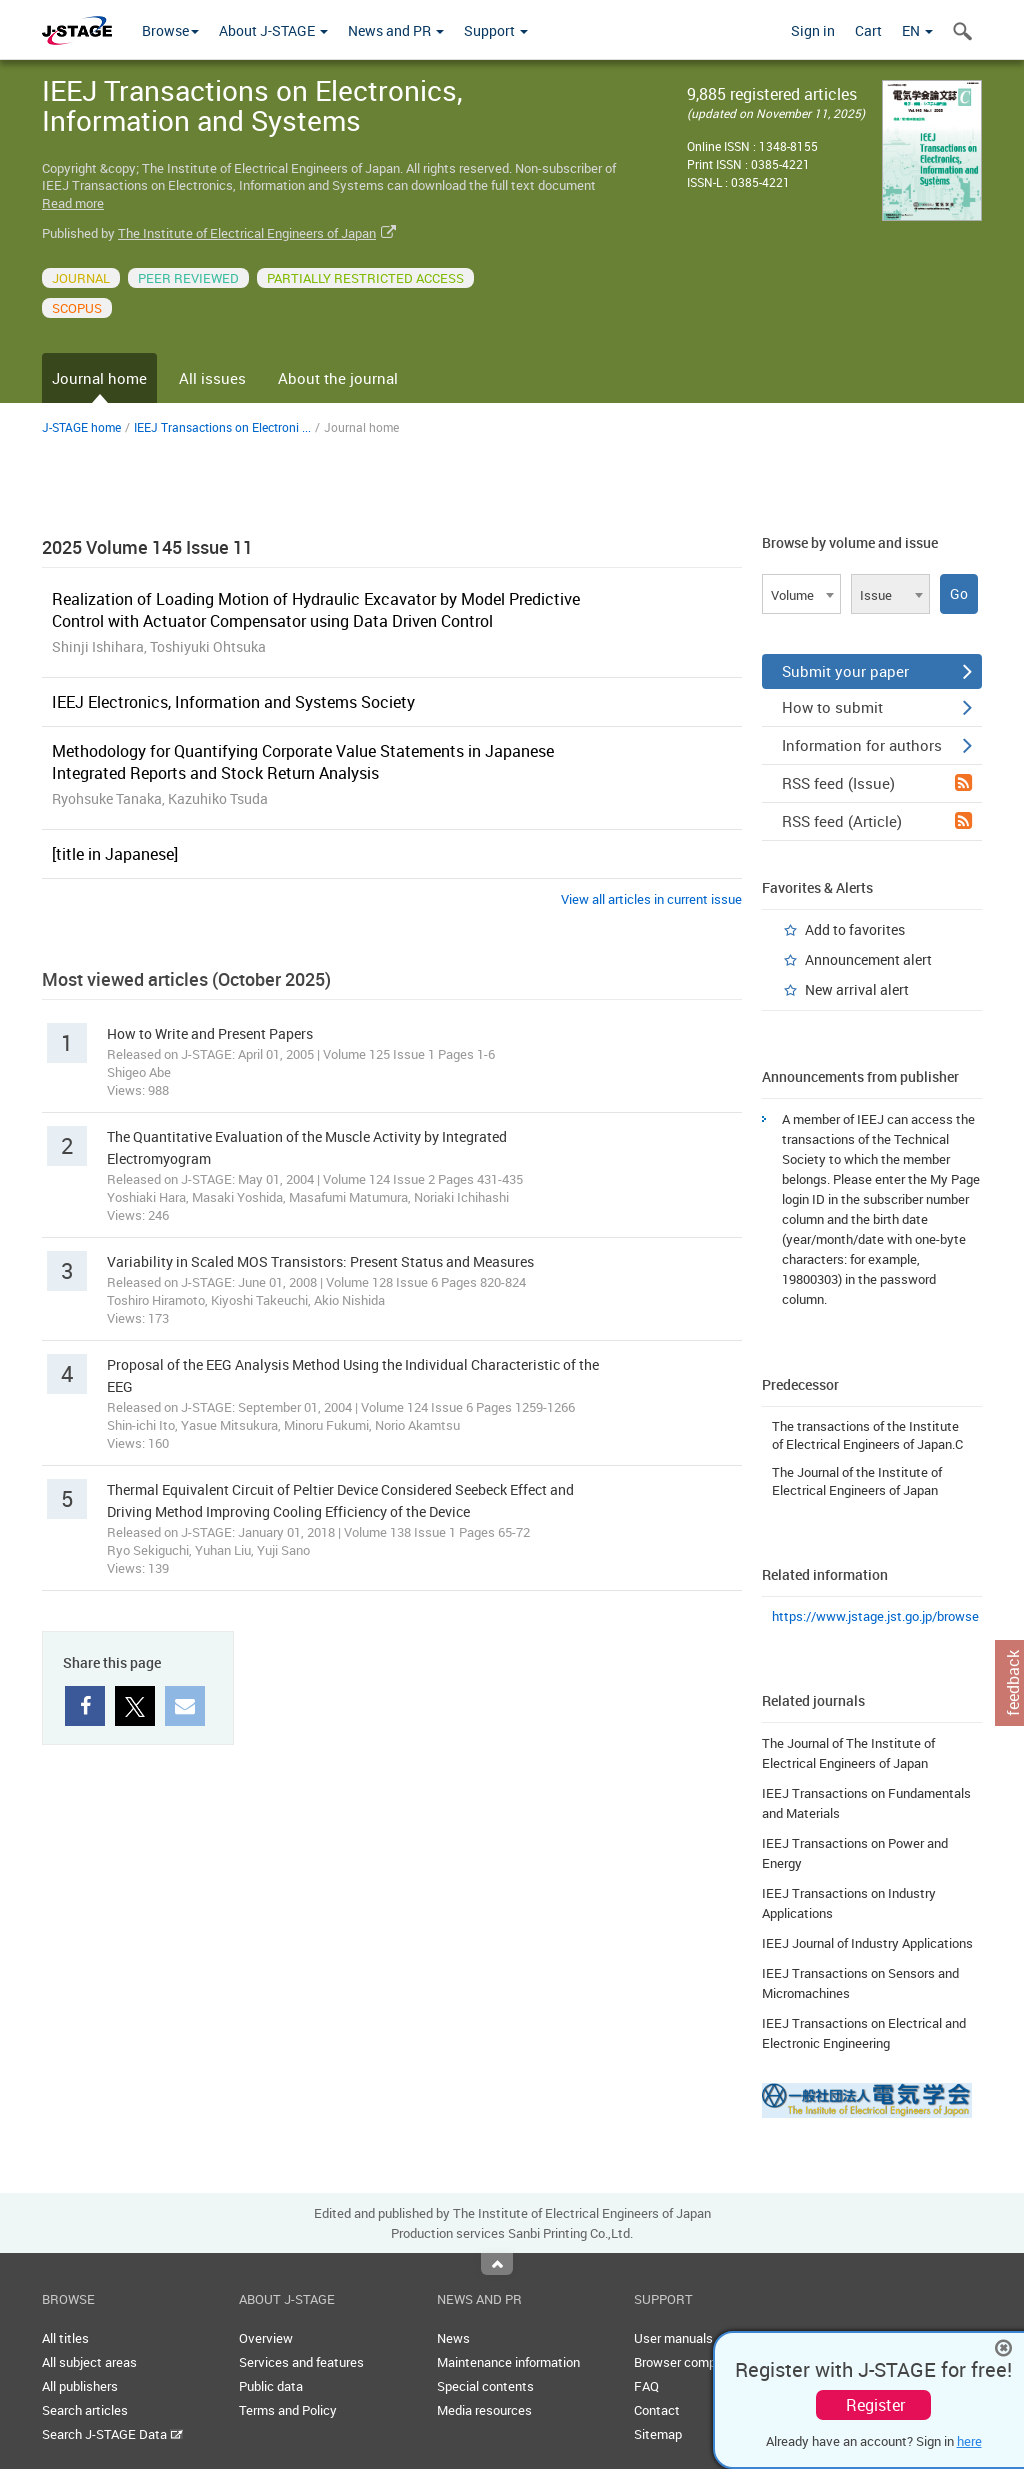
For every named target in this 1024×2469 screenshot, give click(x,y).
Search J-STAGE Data (112, 2434)
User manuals (673, 2338)
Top (497, 2264)
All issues (212, 378)
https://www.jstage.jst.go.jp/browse (875, 1616)
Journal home (99, 378)
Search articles (85, 2410)
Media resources (484, 2410)
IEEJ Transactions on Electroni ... (222, 427)
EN (917, 30)
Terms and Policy (288, 2410)
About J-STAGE (273, 30)
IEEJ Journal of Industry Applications (867, 1943)
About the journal (338, 378)
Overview (266, 2338)
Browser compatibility (696, 2362)
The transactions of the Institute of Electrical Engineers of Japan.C (867, 1435)
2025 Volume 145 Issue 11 (147, 547)
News (453, 2338)
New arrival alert (857, 989)
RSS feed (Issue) (877, 783)
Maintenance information (508, 2362)
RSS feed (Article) (877, 821)
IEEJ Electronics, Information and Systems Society (233, 702)
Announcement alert (868, 959)
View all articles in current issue (651, 899)
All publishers (80, 2386)
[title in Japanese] (115, 854)
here (969, 2441)
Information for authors (877, 745)
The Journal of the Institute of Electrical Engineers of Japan (857, 1481)
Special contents (485, 2386)
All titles (65, 2338)
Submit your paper (877, 671)
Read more (73, 203)
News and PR (396, 30)
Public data (271, 2386)
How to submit (877, 707)
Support (496, 30)
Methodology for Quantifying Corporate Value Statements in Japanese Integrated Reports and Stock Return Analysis (303, 762)
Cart (868, 30)
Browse (170, 30)
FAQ (646, 2386)
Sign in (813, 30)
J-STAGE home (81, 427)
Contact (657, 2410)
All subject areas (89, 2362)
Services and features (301, 2362)
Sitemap (658, 2434)
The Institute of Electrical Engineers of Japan (247, 233)
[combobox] (801, 594)
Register (875, 2405)
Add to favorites (855, 929)
